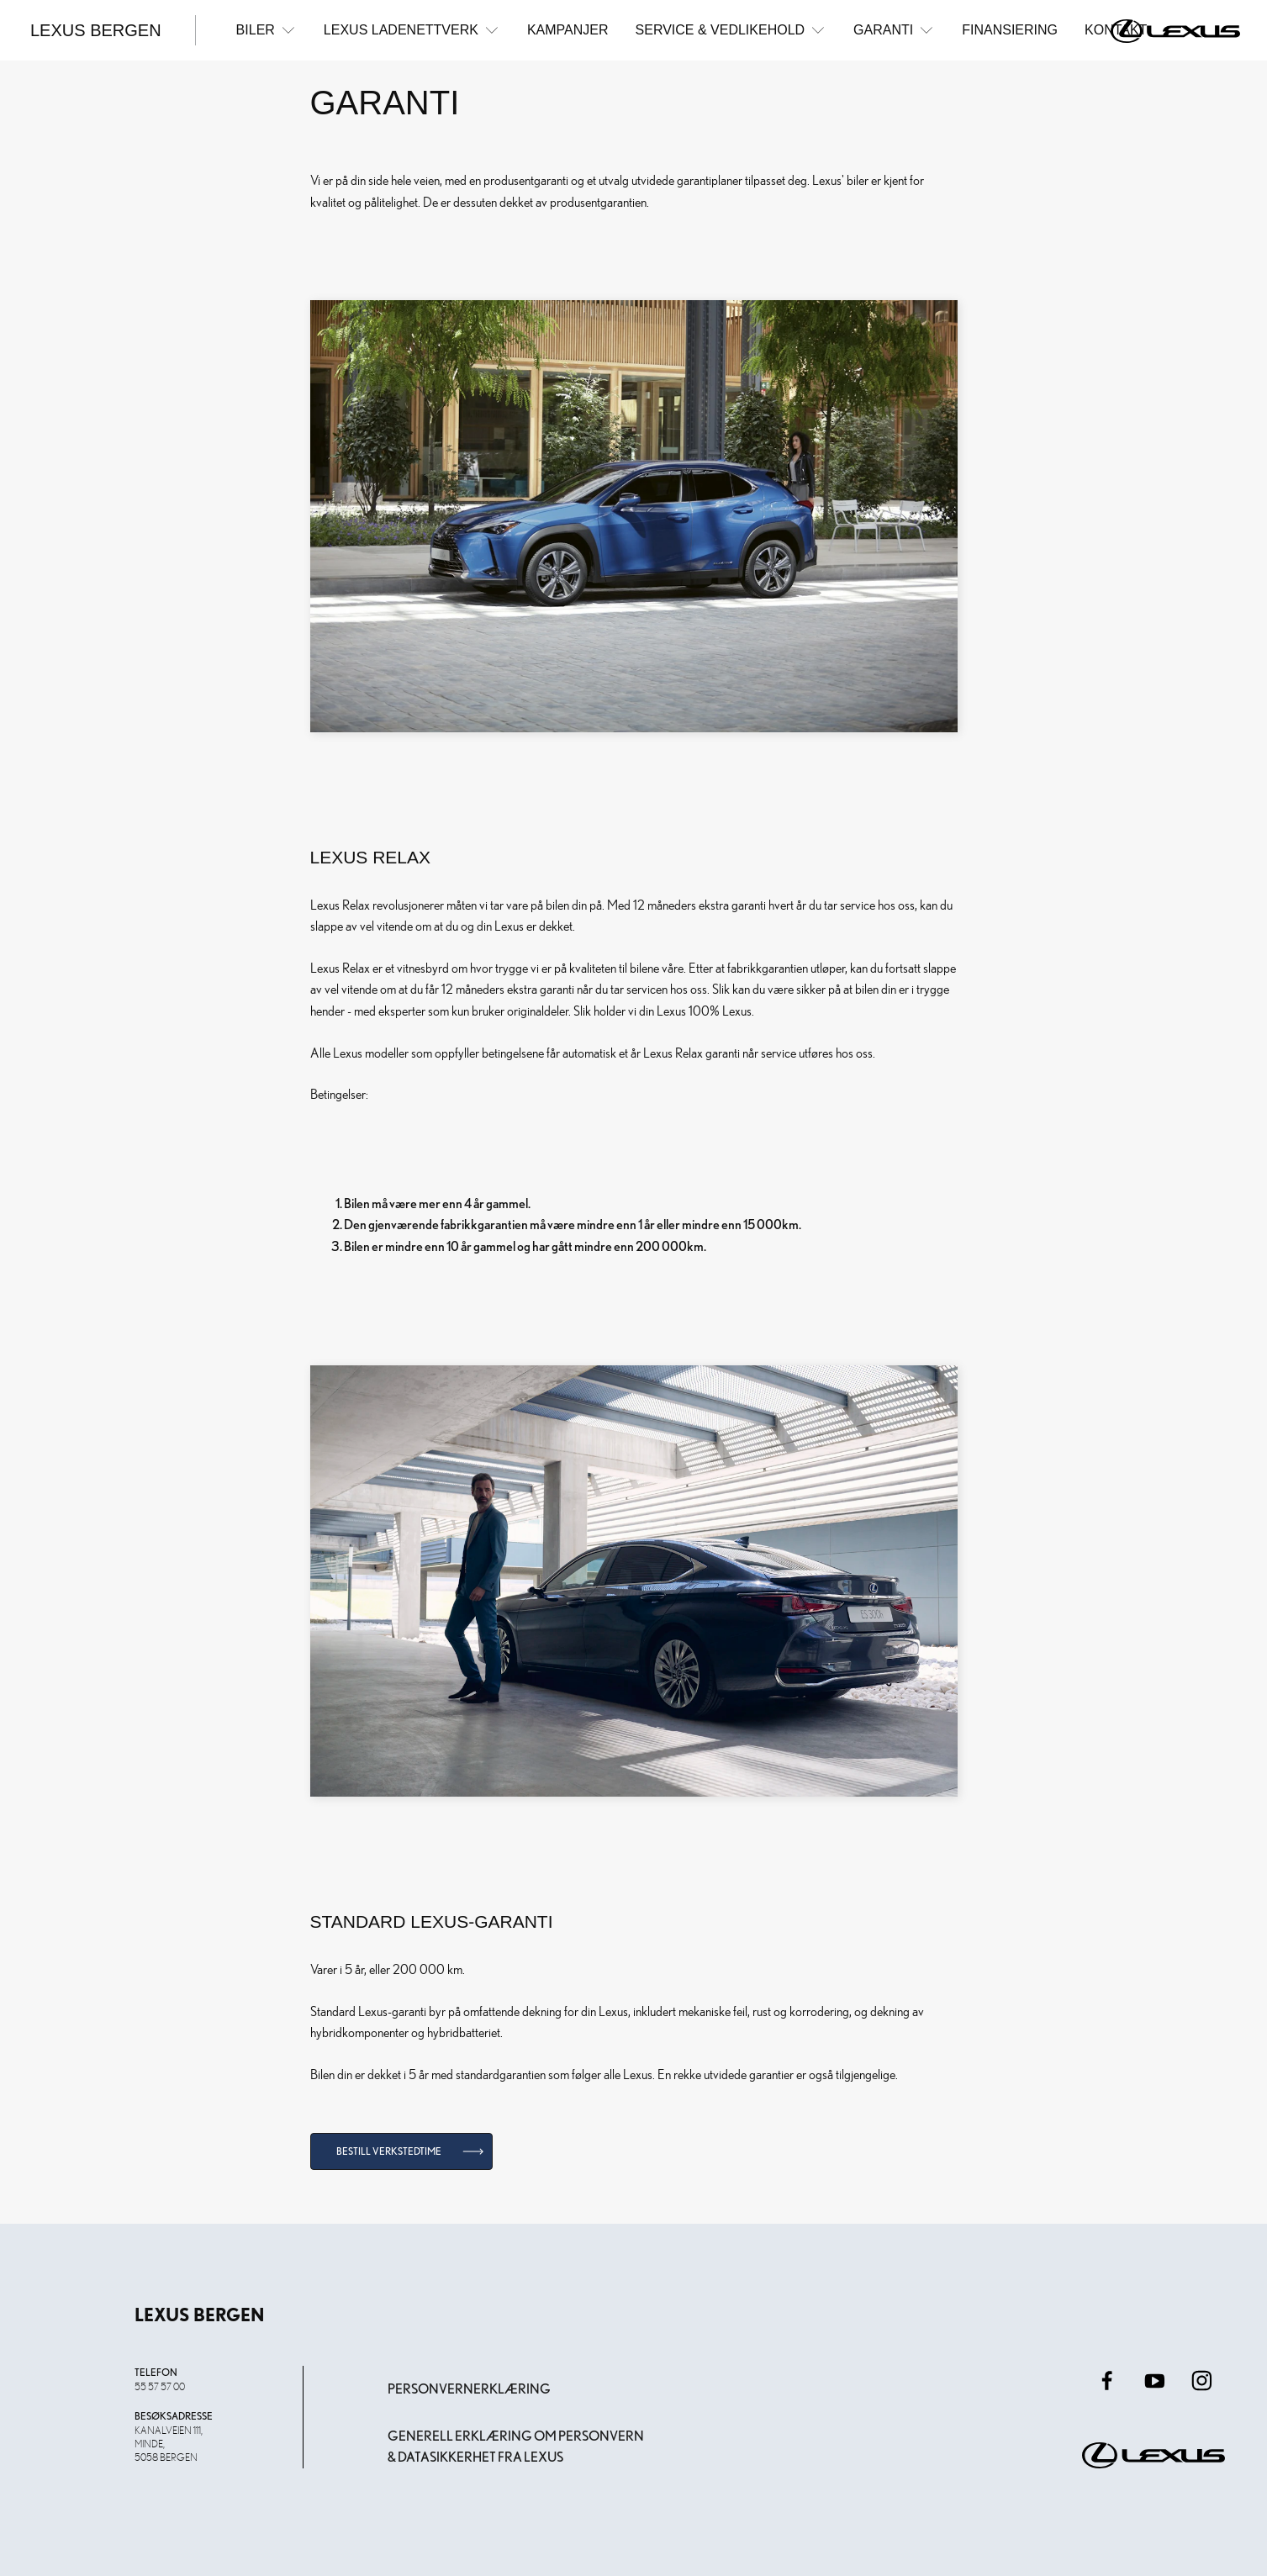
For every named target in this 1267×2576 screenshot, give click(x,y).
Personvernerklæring (469, 2389)
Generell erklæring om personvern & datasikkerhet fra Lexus (516, 2447)
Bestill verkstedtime (388, 2151)
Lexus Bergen (95, 30)
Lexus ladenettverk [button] (412, 30)
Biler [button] (266, 30)
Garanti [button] (894, 30)
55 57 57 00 (160, 2386)
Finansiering (1010, 30)
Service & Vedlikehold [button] (731, 30)
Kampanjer (568, 30)
